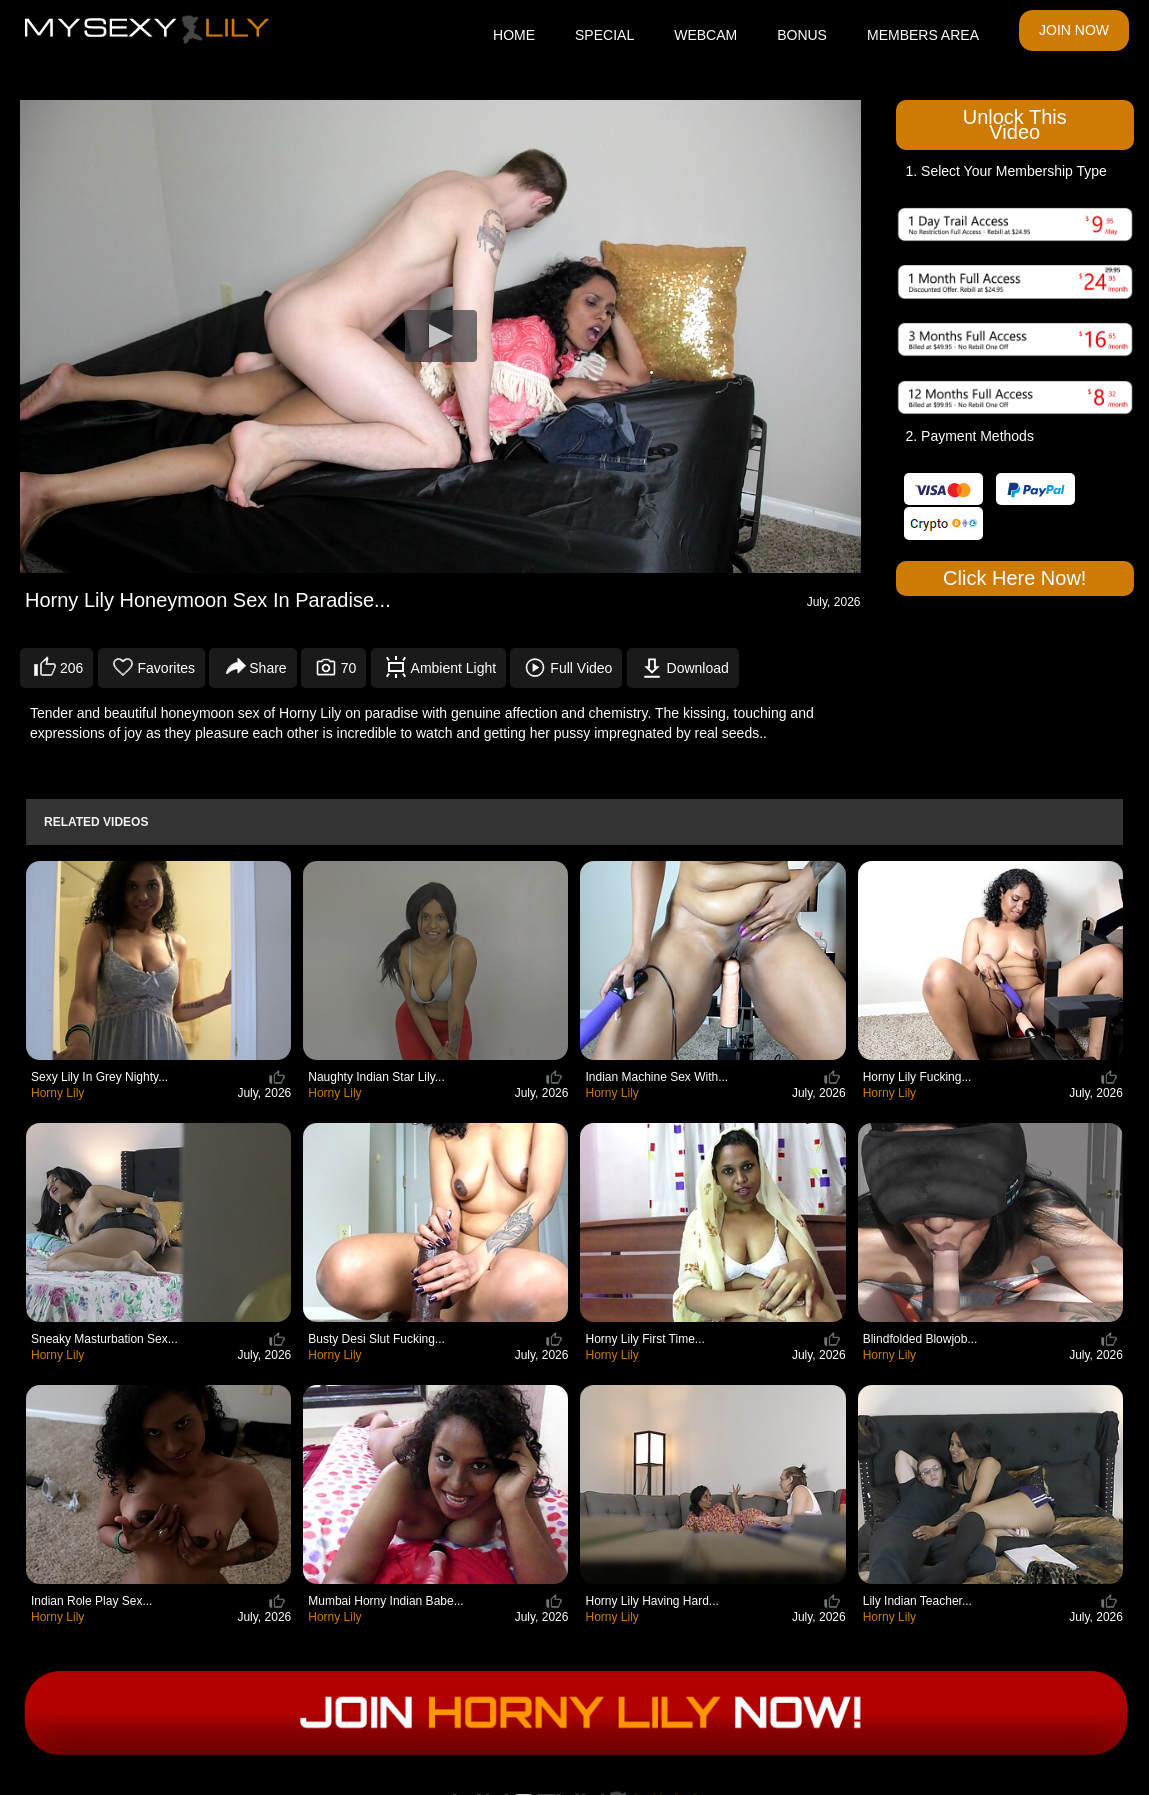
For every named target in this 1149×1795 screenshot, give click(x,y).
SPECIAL (604, 35)
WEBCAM (705, 35)
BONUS (802, 35)
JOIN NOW (1074, 30)
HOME (514, 35)
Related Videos (96, 822)
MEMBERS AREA (923, 35)
